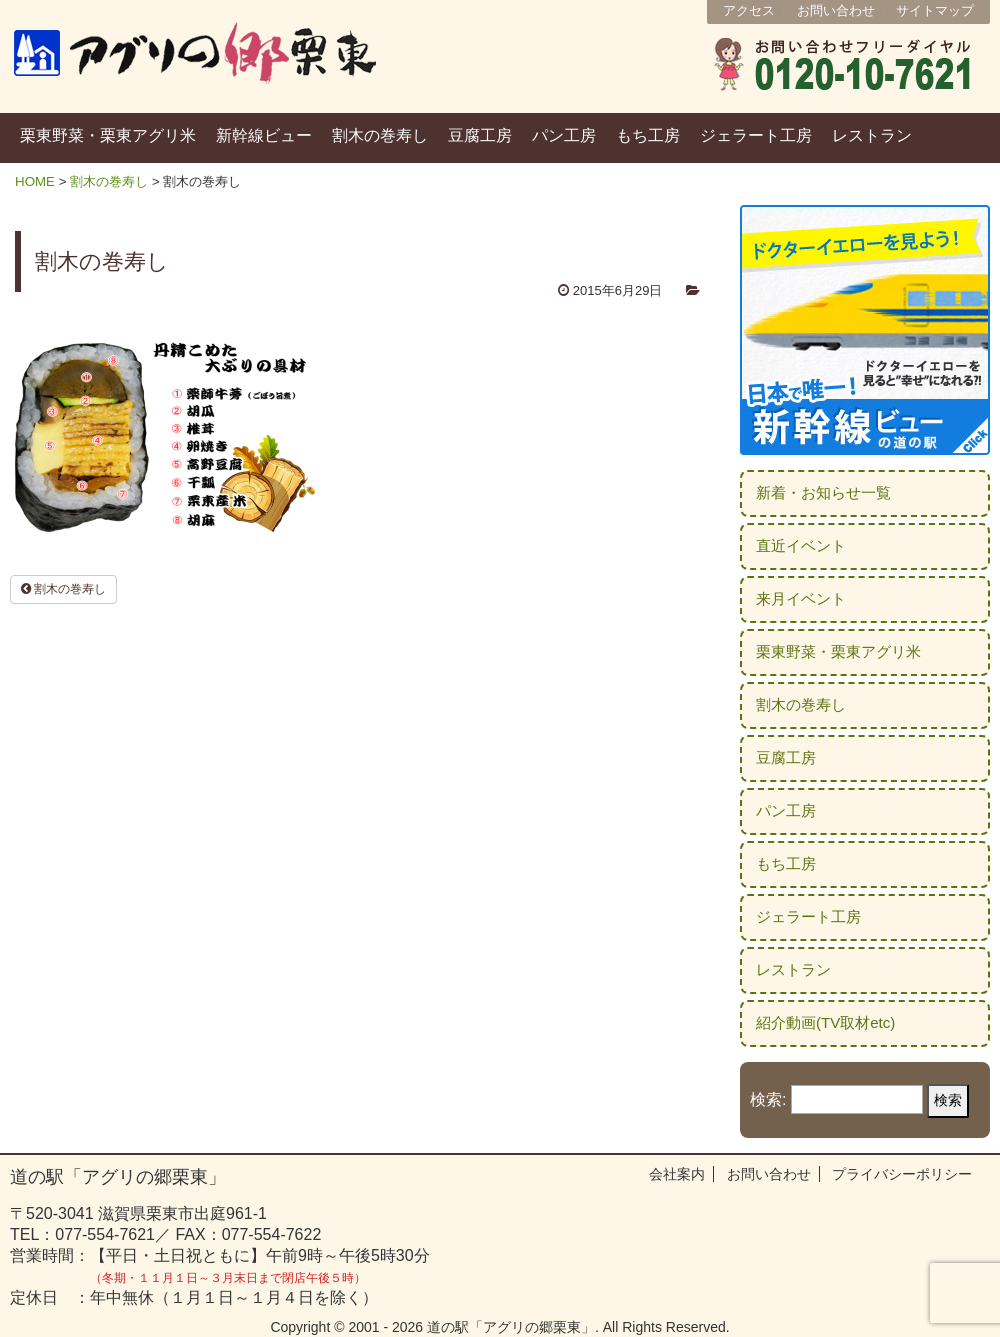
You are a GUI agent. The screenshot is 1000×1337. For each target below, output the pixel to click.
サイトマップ (935, 10)
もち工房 (648, 135)
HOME (35, 181)
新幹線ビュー (264, 135)
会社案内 (677, 1174)
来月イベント (801, 598)
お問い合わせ (836, 10)
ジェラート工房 (756, 135)
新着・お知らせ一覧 (823, 492)
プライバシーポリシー (902, 1174)
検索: (768, 1099)
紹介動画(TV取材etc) (825, 1022)
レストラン (872, 135)
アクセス (749, 10)
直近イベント (801, 545)
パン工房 (564, 135)
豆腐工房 (480, 135)
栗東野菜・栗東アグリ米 (108, 135)
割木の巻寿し (380, 135)
